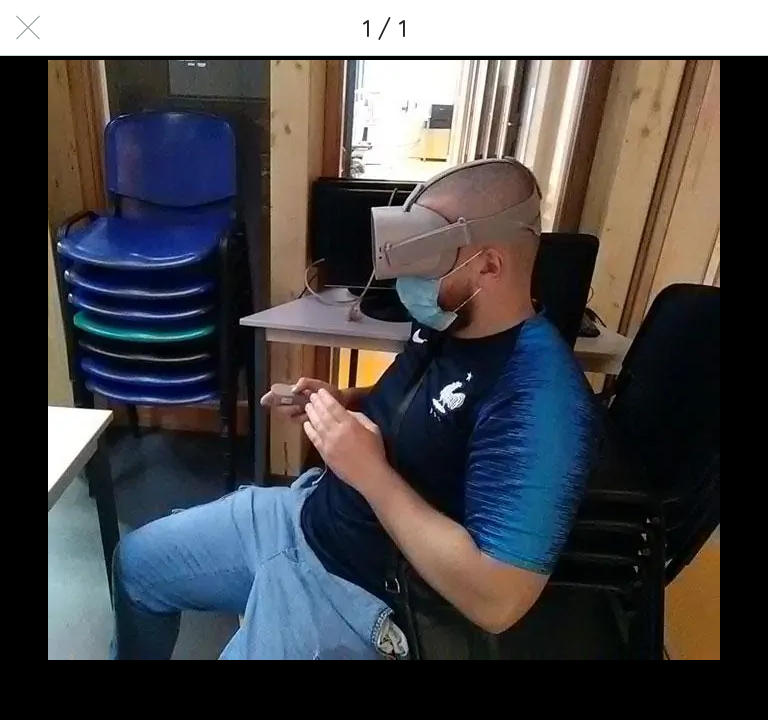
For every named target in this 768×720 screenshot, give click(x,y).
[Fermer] (28, 28)
